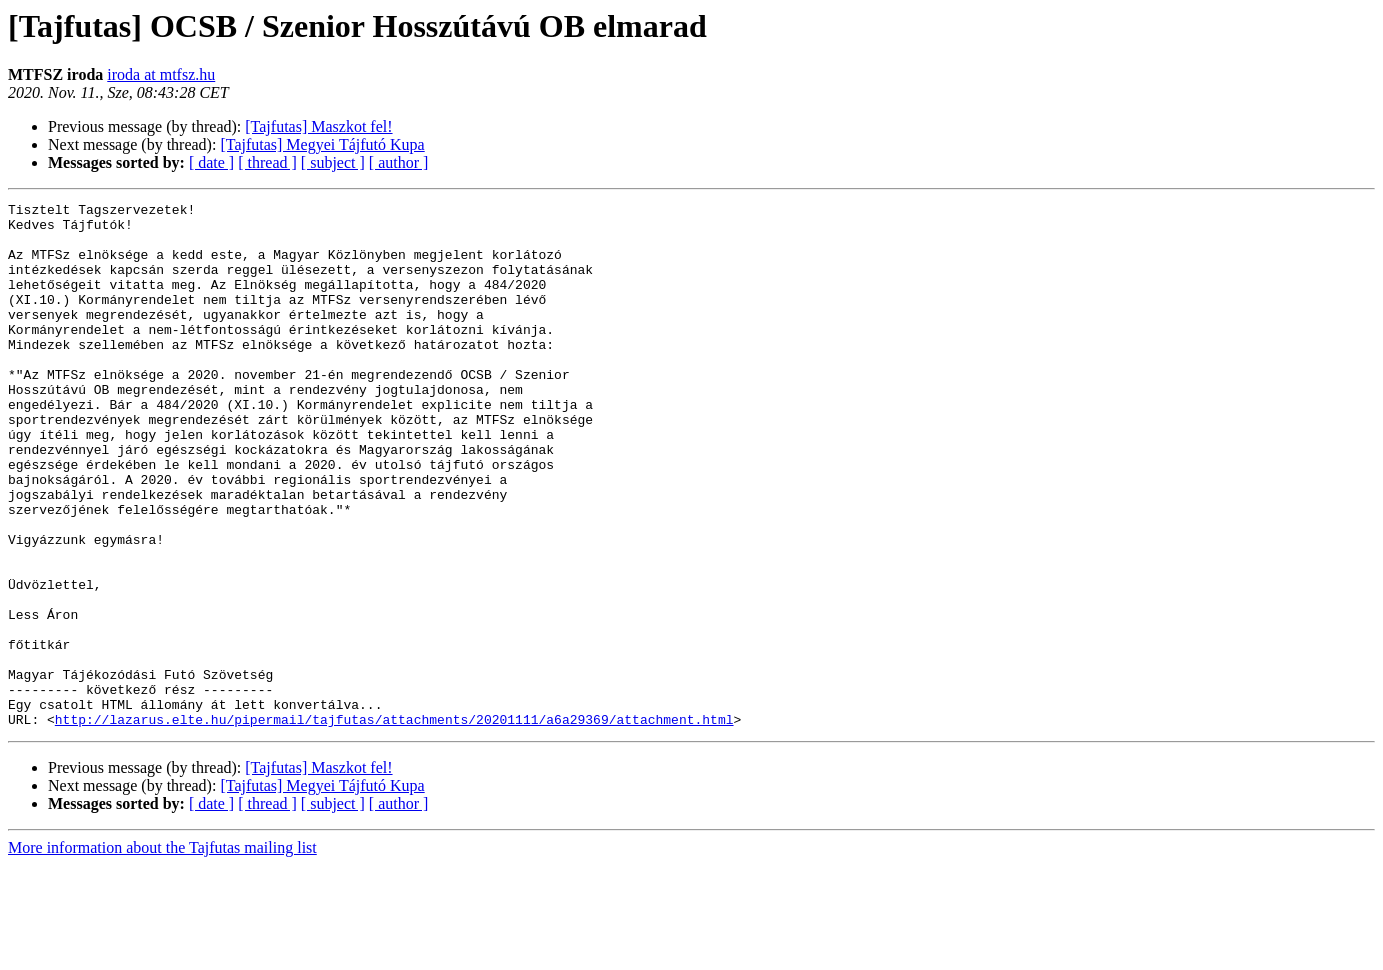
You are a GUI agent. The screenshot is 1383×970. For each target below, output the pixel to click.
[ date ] (211, 162)
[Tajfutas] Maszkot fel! (318, 126)
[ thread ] (267, 162)
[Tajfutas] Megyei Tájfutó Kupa (322, 144)
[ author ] (399, 162)
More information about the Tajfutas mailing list (162, 952)
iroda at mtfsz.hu (161, 74)
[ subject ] (333, 162)
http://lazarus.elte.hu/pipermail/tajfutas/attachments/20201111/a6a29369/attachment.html (394, 824)
